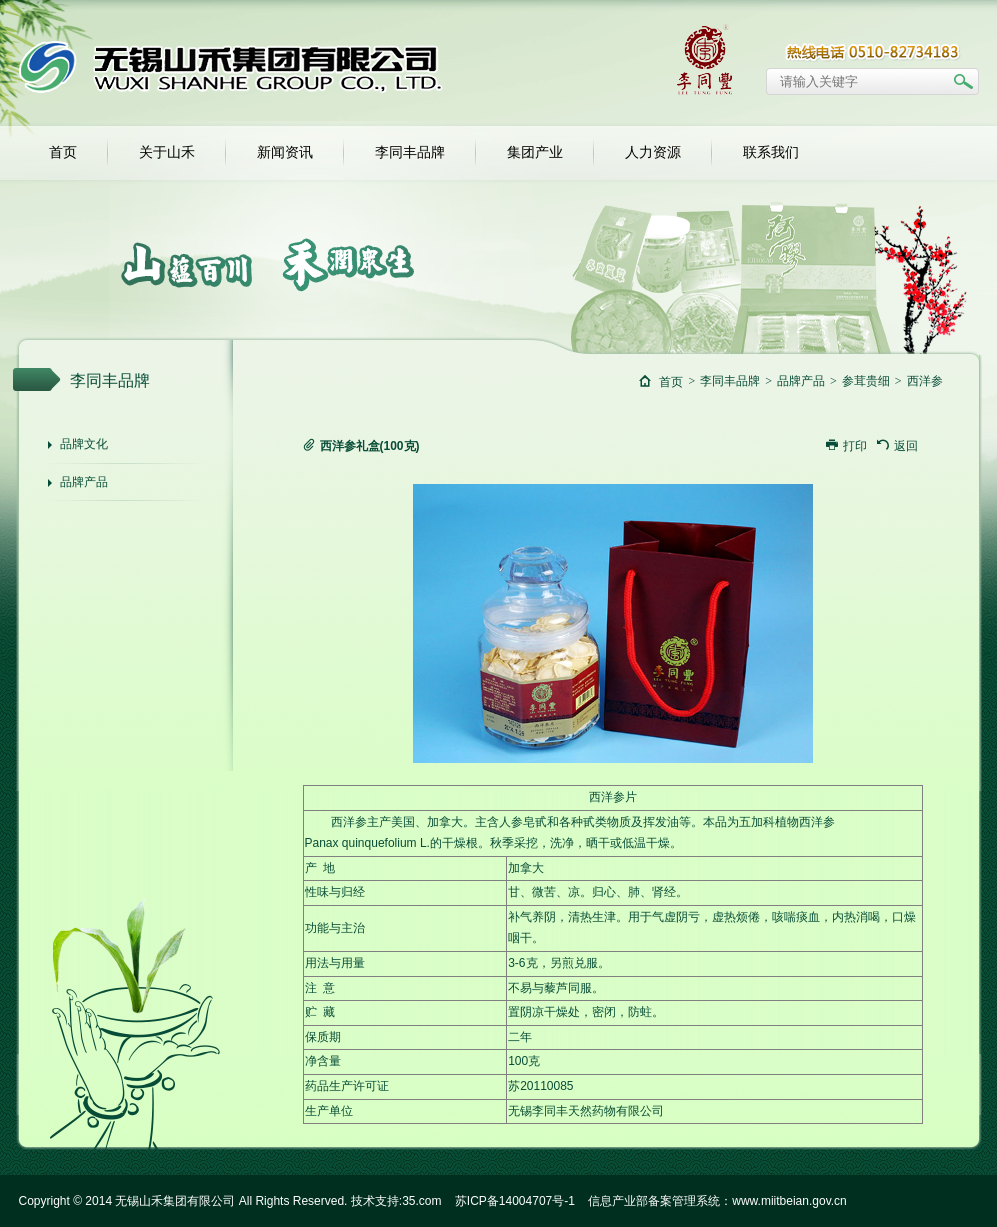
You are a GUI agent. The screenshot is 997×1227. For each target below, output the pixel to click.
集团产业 (535, 152)
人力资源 (653, 152)
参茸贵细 (866, 381)
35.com (421, 1201)
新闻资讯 (285, 152)
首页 (63, 152)
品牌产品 (84, 482)
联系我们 (771, 152)
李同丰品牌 (410, 152)
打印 (846, 446)
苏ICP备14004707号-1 (515, 1201)
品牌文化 (84, 444)
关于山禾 (167, 152)
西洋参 (925, 381)
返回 (897, 446)
